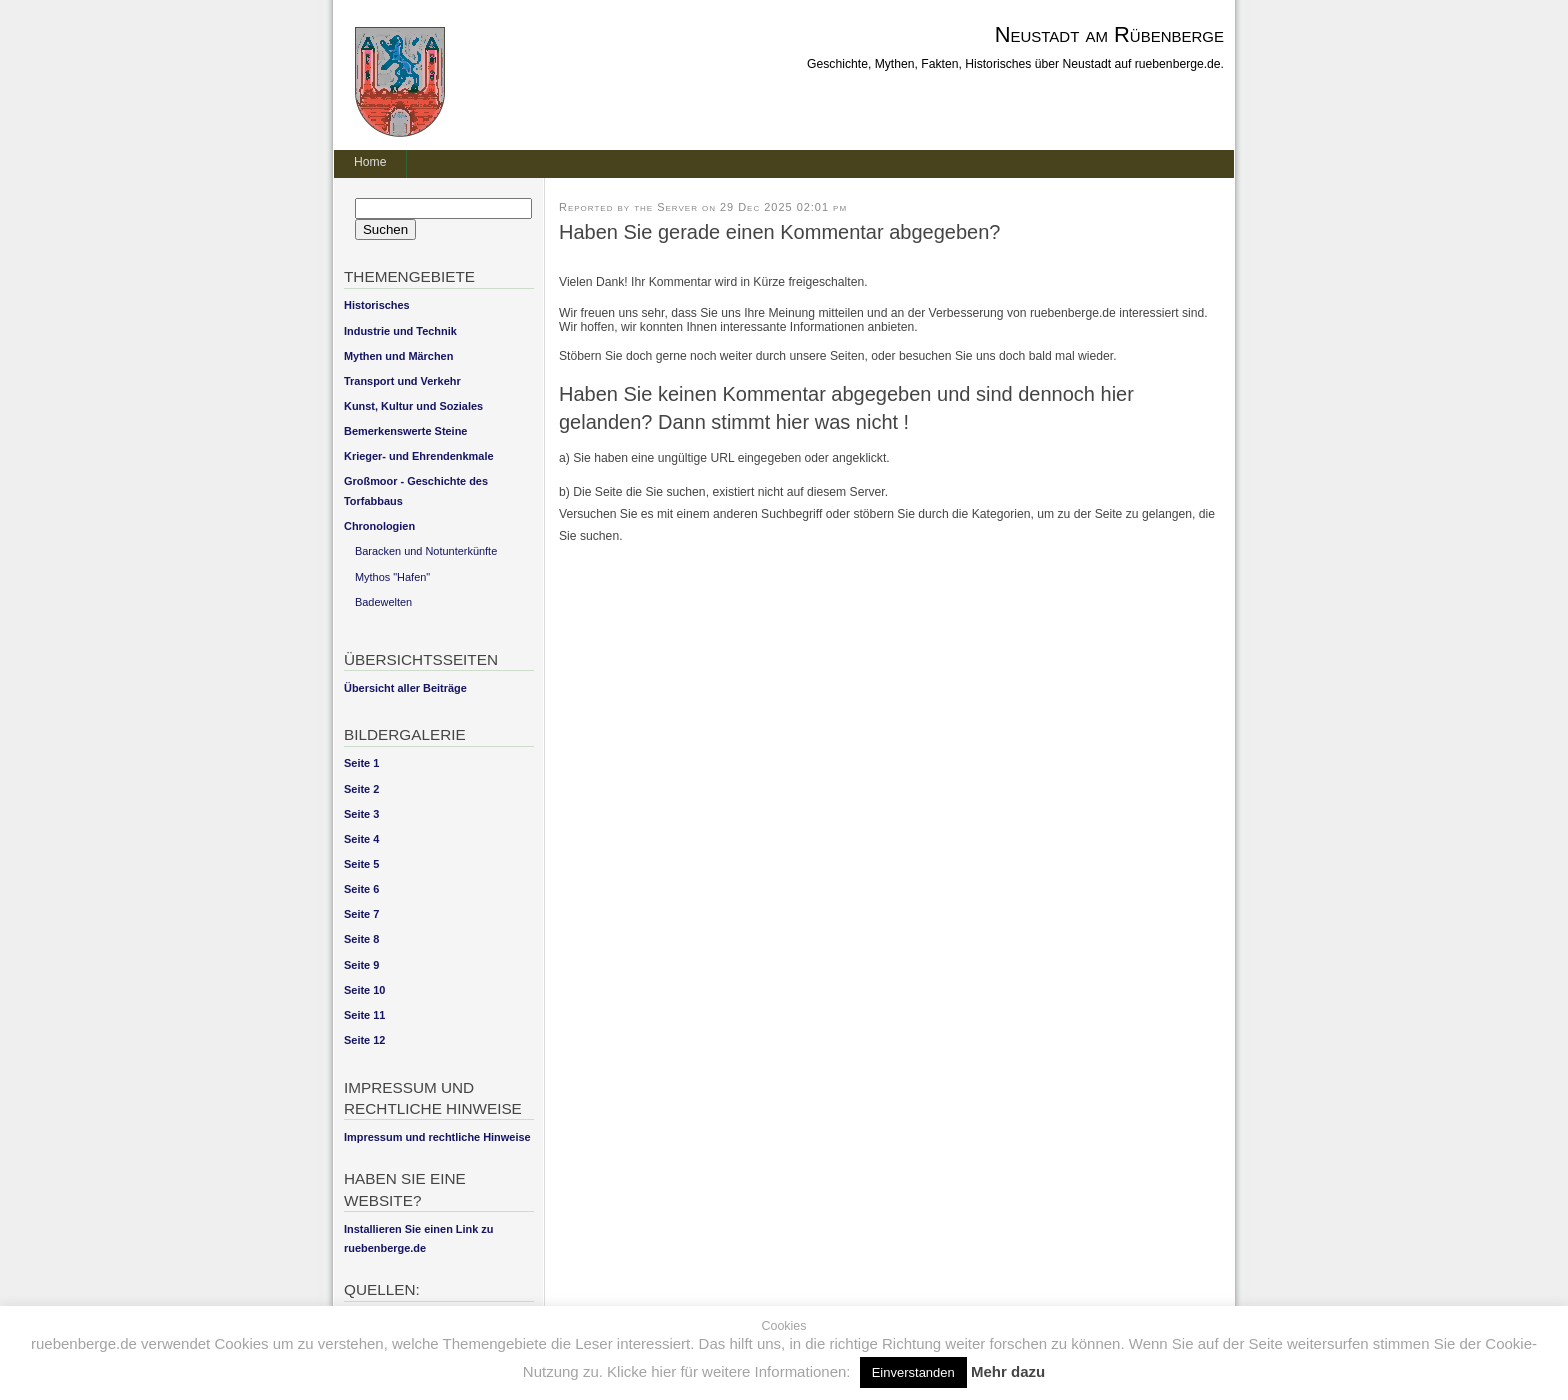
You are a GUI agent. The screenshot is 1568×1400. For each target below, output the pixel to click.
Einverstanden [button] (913, 1372)
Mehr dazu (1008, 1371)
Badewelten (383, 602)
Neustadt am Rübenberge (1109, 34)
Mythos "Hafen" (392, 577)
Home (370, 162)
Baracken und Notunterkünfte (426, 551)
